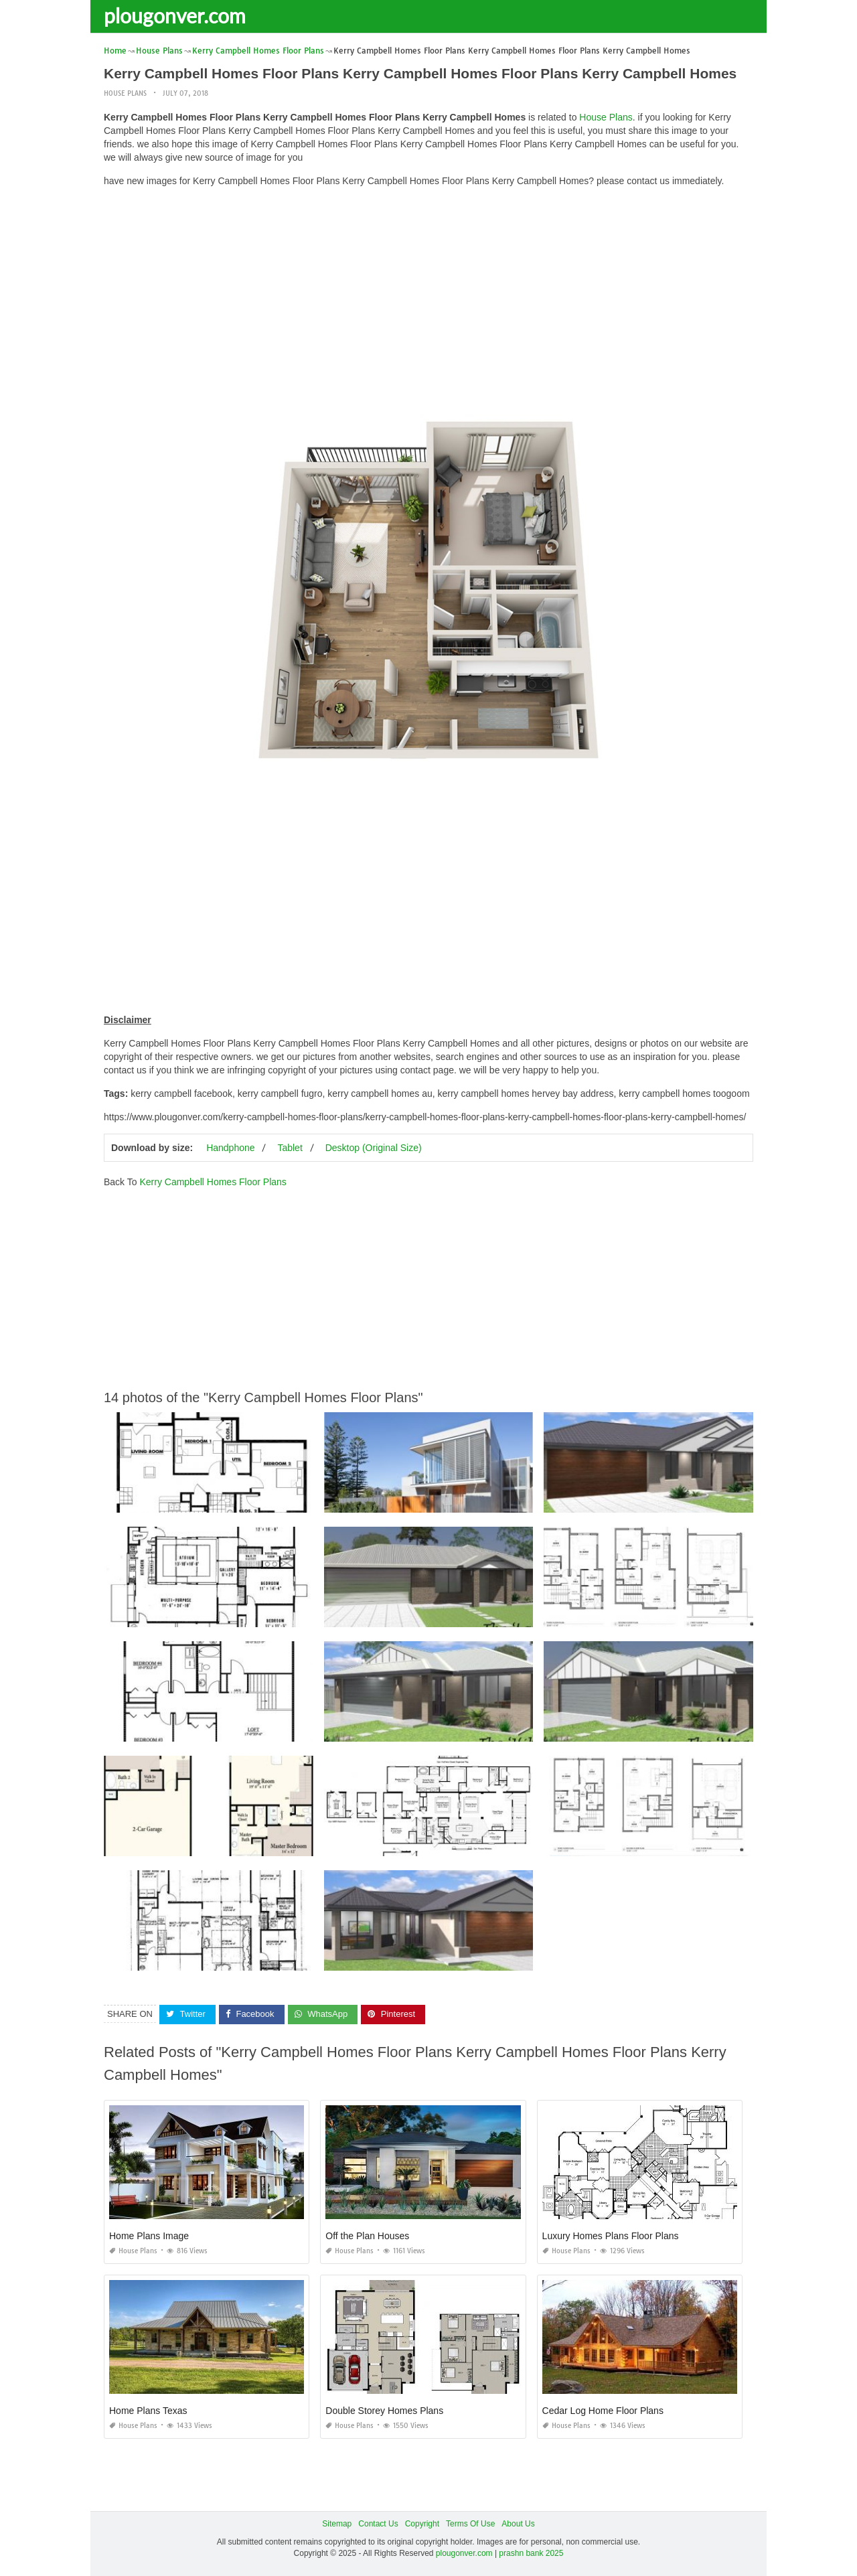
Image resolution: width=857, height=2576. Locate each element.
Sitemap (337, 2523)
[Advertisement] (428, 291)
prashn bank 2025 (531, 2553)
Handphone (230, 1147)
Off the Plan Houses (367, 2235)
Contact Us (378, 2523)
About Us (517, 2523)
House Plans (125, 93)
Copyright (422, 2523)
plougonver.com (175, 15)
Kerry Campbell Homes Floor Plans (212, 1182)
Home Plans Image (149, 2235)
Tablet (289, 1147)
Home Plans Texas (148, 2410)
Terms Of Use (470, 2523)
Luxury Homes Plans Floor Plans (610, 2235)
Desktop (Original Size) (373, 1147)
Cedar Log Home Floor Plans (603, 2410)
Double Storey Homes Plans (384, 2410)
